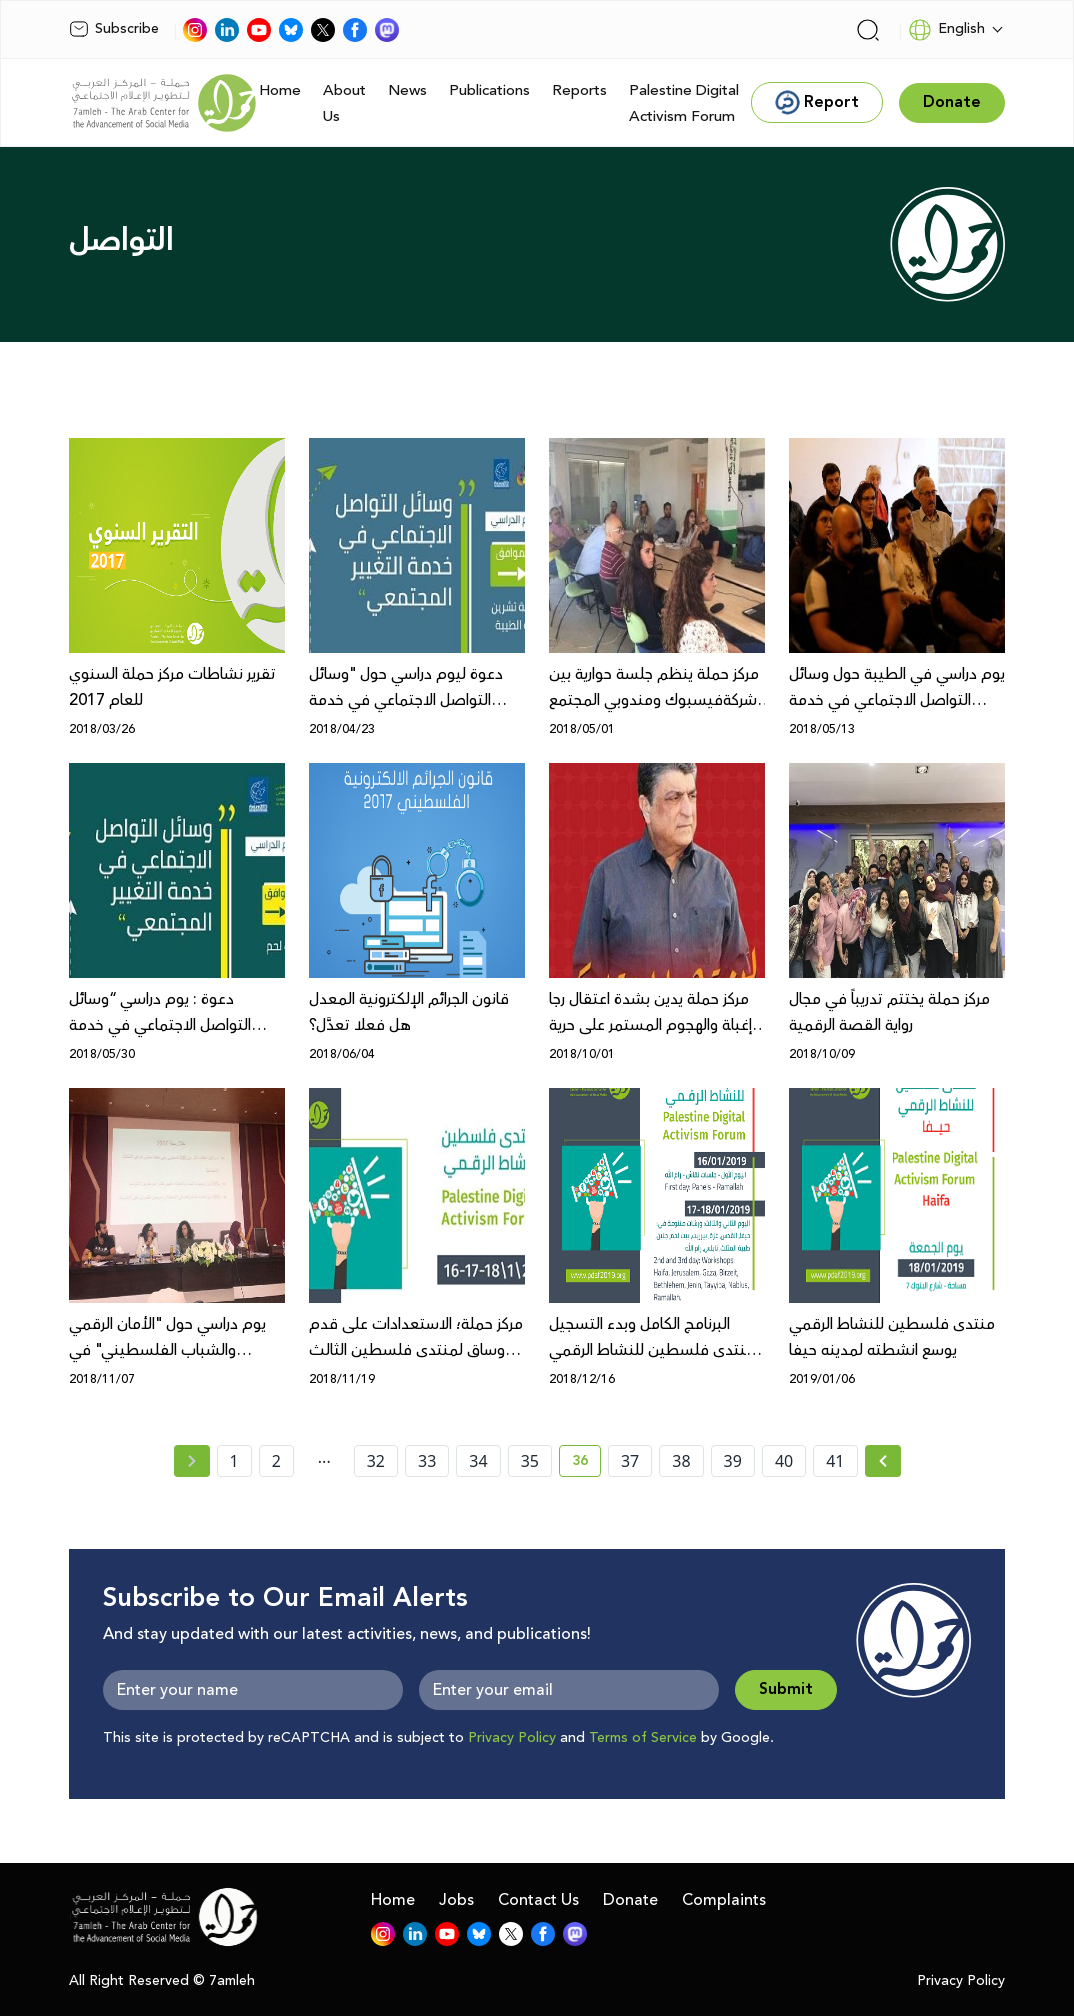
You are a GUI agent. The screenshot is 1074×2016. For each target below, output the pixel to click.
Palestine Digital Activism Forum (684, 103)
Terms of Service (643, 1738)
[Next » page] (883, 1461)
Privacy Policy (512, 1738)
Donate (630, 1900)
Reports (579, 90)
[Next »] (883, 1461)
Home (280, 90)
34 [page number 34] (478, 1461)
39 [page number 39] (733, 1461)
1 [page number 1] (234, 1461)
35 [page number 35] (530, 1461)
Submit (786, 1689)
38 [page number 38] (681, 1461)
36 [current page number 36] (586, 1464)
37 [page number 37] (630, 1461)
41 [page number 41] (835, 1461)
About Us (344, 103)
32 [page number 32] (376, 1461)
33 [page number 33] (427, 1461)
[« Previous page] (192, 1461)
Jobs (456, 1900)
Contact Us (538, 1900)
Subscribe (114, 29)
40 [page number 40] (784, 1461)
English (946, 30)
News (407, 90)
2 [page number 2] (276, 1461)
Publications (489, 90)
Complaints (724, 1900)
